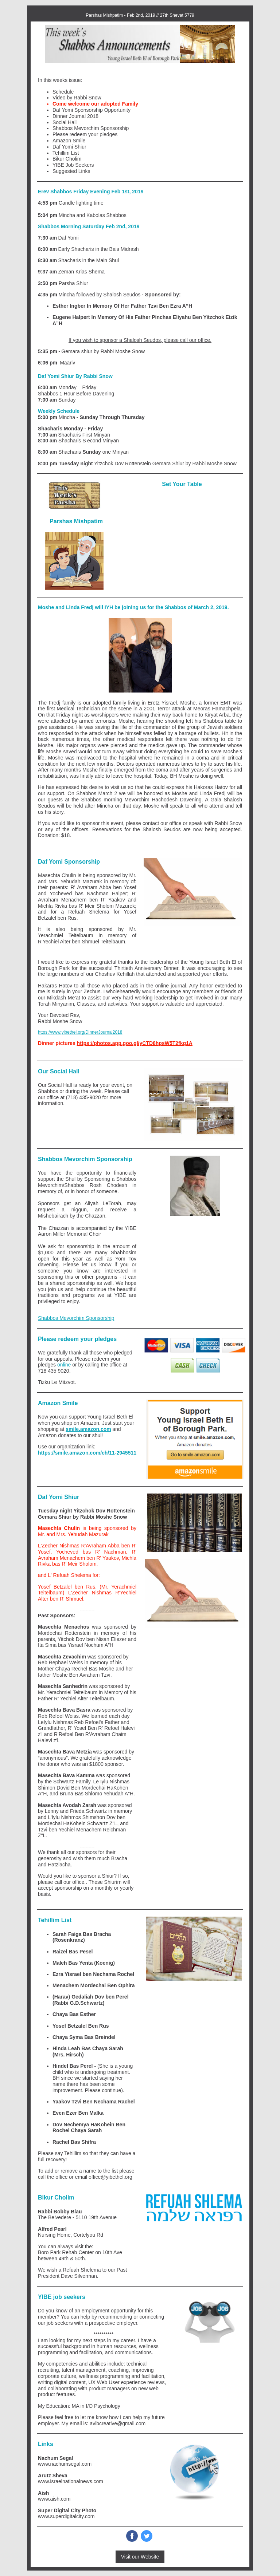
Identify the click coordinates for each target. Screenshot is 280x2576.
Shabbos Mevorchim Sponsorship (76, 1318)
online (64, 1365)
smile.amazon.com (88, 1429)
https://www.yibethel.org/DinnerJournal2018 (80, 1032)
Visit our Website (140, 2557)
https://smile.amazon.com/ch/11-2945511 (87, 1453)
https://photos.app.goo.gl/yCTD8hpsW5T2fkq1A (134, 1043)
